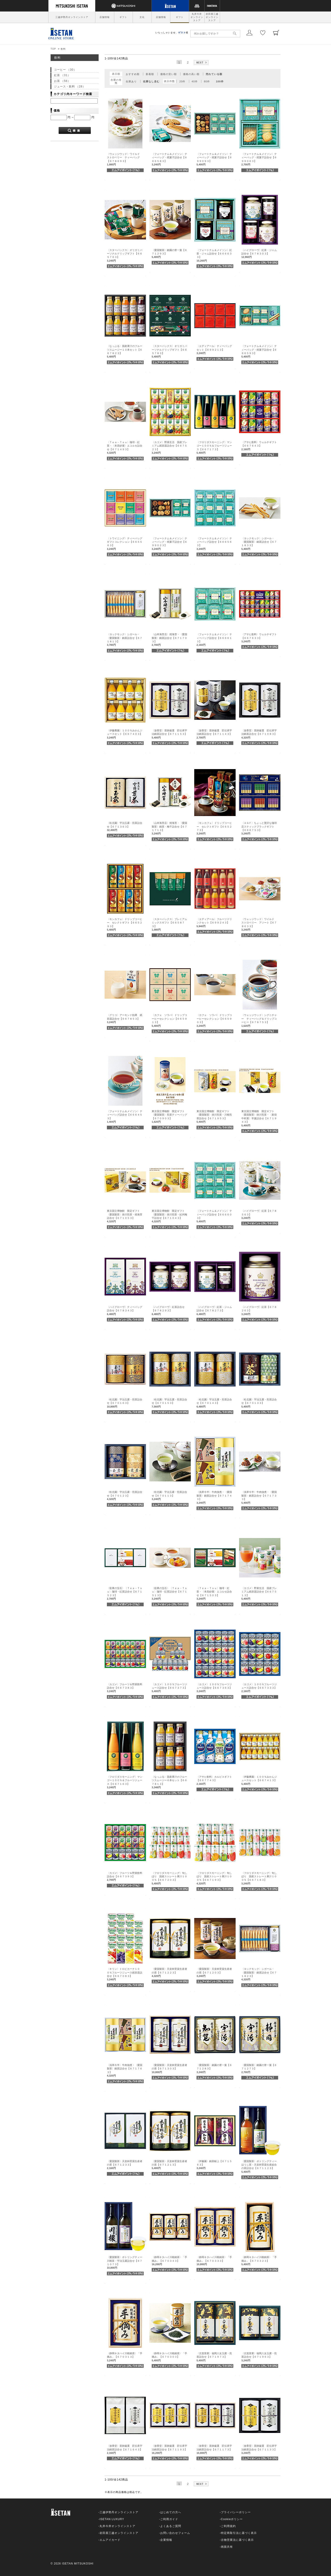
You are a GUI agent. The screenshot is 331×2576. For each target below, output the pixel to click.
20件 (182, 81)
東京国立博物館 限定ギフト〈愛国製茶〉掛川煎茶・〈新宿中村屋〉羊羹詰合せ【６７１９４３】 (259, 1118)
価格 (57, 110)
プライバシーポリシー (236, 2512)
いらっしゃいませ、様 (171, 32)
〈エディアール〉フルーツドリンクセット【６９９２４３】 (214, 923)
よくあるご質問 (170, 2526)
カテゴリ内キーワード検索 (73, 94)
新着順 (150, 74)
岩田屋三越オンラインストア (212, 17)
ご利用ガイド (169, 2519)
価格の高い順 (191, 74)
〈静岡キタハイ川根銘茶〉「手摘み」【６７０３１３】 (124, 2357)
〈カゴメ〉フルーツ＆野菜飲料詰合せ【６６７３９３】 (124, 1876)
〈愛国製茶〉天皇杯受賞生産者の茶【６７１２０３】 (214, 1972)
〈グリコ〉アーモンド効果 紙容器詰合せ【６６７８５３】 (124, 1019)
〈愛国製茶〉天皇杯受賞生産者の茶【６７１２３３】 (124, 2165)
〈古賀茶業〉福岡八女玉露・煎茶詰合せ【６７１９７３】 (214, 2357)
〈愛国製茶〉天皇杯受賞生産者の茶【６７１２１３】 (169, 2165)
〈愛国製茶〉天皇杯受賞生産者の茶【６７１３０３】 (169, 2069)
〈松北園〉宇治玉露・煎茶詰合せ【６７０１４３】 (214, 1403)
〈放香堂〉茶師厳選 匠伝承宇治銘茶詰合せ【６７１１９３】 (169, 2449)
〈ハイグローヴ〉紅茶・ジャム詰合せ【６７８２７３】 (214, 1310)
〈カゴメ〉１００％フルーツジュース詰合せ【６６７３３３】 (259, 1688)
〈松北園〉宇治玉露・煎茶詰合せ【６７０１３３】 (259, 1403)
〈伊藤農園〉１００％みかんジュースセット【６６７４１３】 (259, 1780)
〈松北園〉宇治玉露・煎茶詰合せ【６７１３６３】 (124, 826)
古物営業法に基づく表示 (237, 2539)
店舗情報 (105, 17)
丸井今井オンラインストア (197, 17)
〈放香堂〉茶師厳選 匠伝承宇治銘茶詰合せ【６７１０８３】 (259, 734)
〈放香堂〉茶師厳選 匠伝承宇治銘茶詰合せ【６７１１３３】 (259, 2449)
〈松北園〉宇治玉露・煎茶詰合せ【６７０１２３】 (124, 1495)
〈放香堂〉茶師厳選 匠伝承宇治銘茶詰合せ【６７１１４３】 (214, 734)
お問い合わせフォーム (175, 2533)
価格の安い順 (168, 74)
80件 (207, 81)
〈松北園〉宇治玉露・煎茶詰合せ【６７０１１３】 (169, 1495)
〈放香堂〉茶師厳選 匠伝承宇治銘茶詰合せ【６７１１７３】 (214, 2449)
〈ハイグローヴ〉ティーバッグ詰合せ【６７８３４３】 (124, 1310)
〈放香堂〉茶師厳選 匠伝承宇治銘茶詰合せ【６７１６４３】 (124, 2449)
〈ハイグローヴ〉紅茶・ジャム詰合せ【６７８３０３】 (259, 254)
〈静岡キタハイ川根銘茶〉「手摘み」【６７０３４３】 (169, 2261)
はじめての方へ (170, 2512)
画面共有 (227, 2546)
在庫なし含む (151, 81)
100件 (219, 81)
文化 (142, 17)
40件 (195, 81)
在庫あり (131, 81)
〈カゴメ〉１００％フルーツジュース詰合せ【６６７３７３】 (169, 1688)
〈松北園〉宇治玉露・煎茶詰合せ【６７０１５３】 (169, 1403)
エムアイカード (110, 2539)
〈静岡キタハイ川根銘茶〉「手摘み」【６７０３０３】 (169, 2357)
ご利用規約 (228, 2526)
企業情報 (166, 2539)
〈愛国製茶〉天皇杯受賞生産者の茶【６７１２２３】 (169, 1972)
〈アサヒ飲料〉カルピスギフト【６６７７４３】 (214, 1780)
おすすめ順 (133, 74)
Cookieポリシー (232, 2519)
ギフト (123, 17)
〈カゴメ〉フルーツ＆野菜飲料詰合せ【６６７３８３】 (124, 1688)
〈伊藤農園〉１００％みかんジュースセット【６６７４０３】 (124, 734)
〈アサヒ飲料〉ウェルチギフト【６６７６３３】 (259, 638)
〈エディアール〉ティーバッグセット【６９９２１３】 (214, 350)
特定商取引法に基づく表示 (239, 2533)
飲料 (63, 49)
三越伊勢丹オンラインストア (71, 17)
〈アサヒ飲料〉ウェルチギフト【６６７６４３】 (259, 446)
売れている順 (214, 74)
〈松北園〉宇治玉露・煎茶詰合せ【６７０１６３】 (124, 1403)
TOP (53, 49)
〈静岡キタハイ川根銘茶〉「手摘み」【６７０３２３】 (259, 2261)
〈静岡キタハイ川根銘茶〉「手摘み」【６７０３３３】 (214, 2261)
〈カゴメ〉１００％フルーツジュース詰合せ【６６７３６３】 (214, 1688)
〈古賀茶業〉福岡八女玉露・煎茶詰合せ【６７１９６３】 (259, 2357)
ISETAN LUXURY (112, 2519)
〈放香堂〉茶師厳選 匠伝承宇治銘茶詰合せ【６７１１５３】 (169, 734)
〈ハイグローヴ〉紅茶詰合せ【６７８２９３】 (168, 1310)
